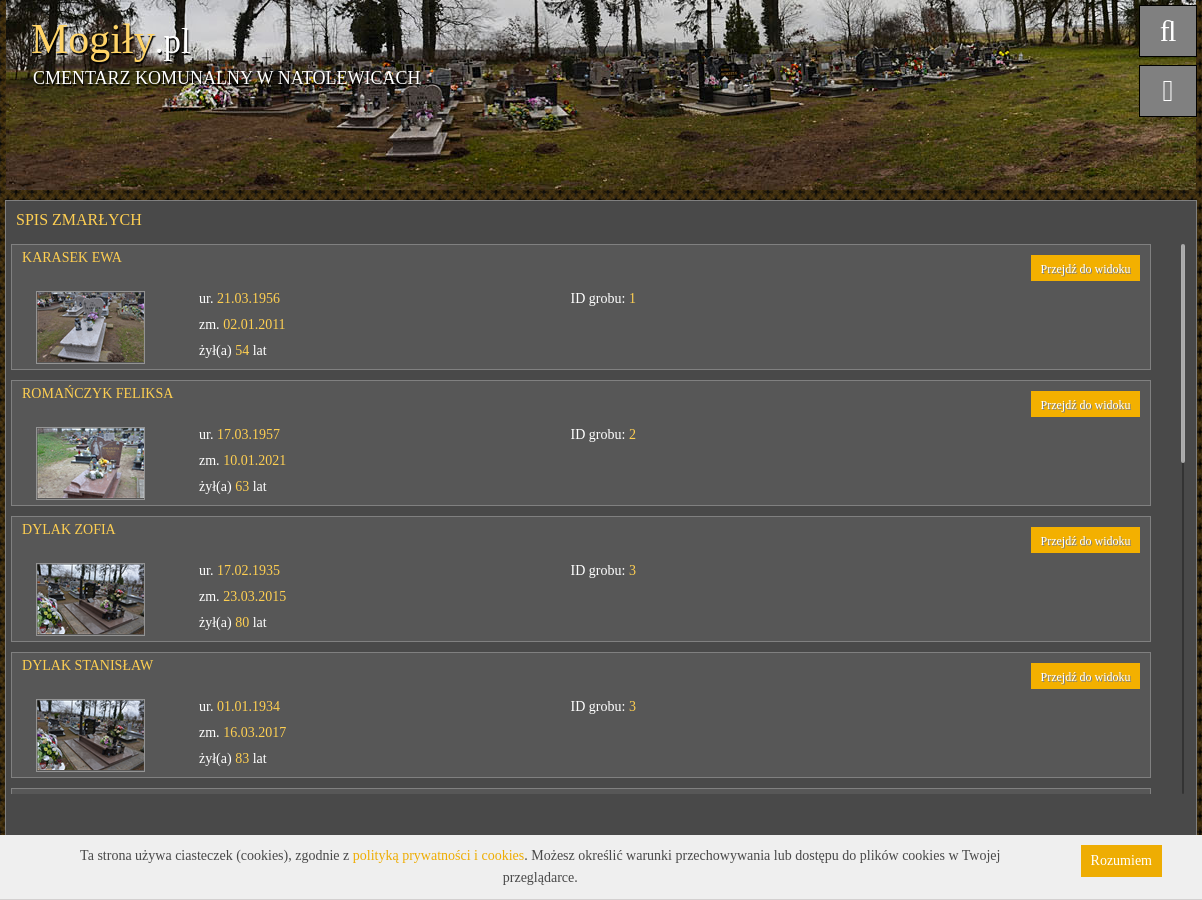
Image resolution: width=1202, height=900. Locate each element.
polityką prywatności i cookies (438, 855)
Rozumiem (1121, 860)
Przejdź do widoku (1086, 269)
